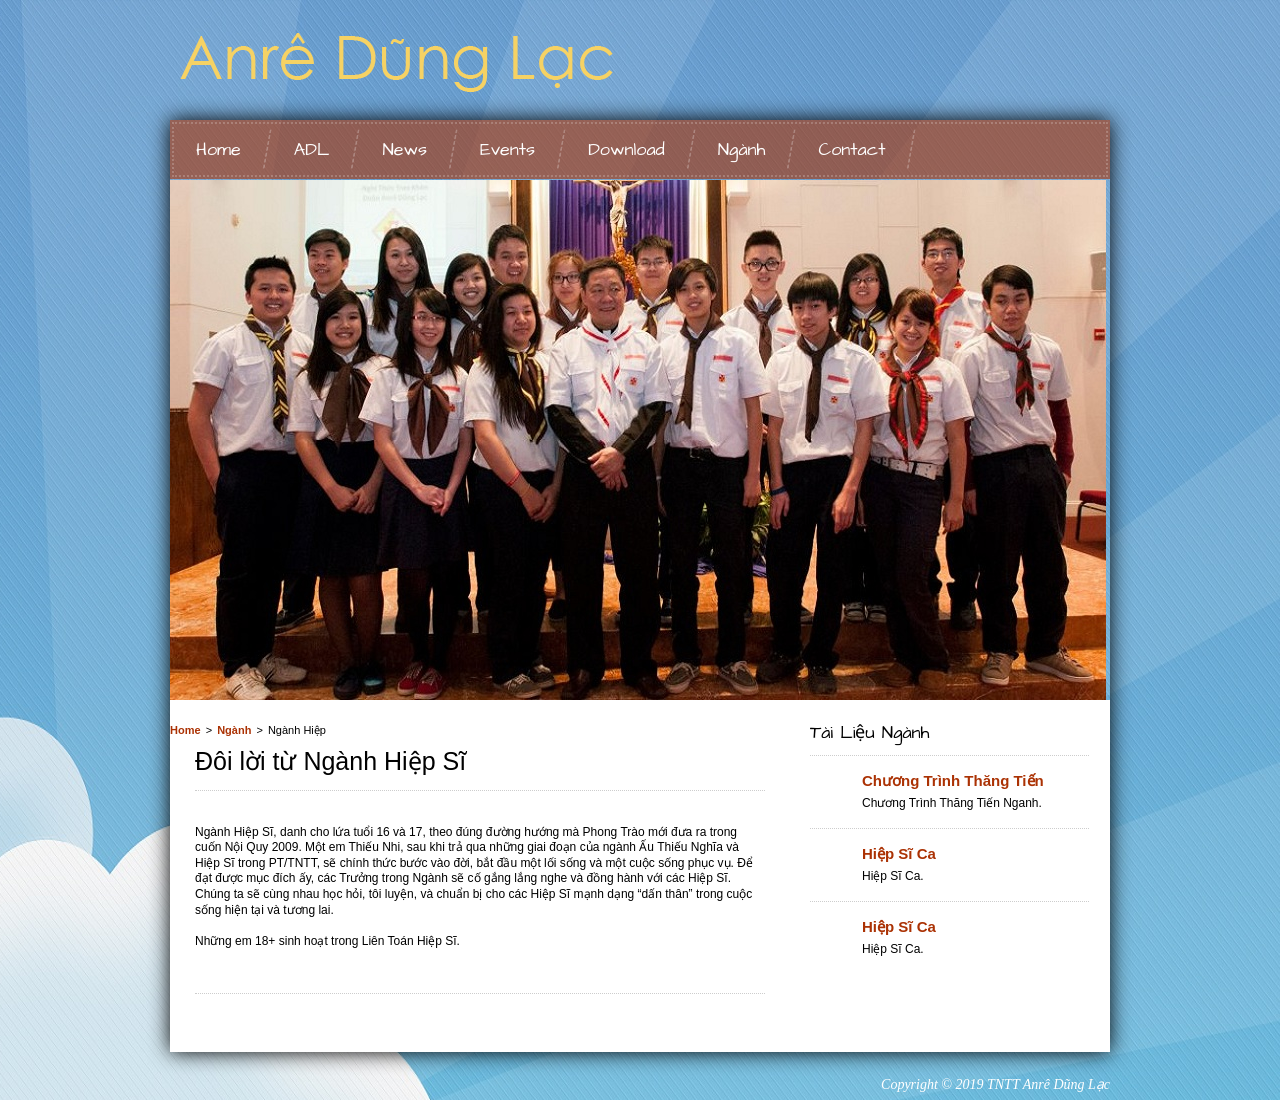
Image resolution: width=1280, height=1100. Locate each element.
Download (626, 149)
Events (507, 149)
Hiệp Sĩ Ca (899, 853)
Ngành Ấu (420, 60)
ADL (312, 149)
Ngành (742, 149)
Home (218, 149)
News (404, 149)
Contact (851, 149)
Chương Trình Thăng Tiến (953, 780)
